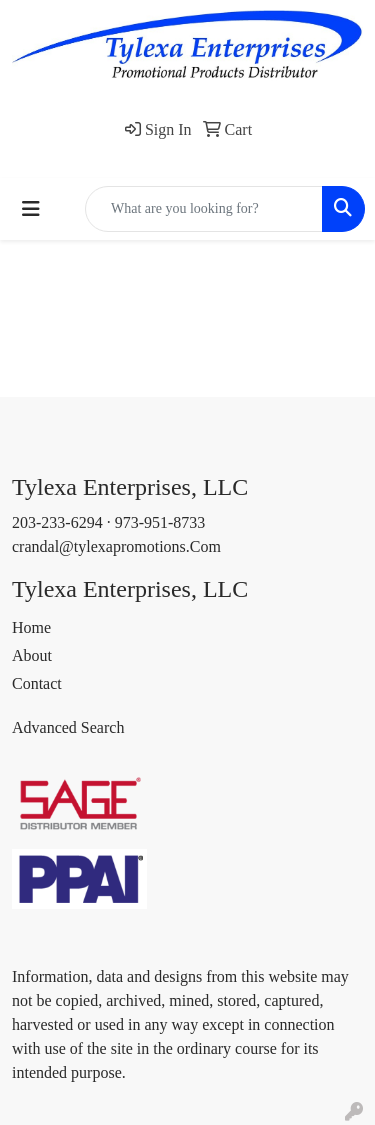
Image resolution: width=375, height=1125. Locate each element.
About (32, 655)
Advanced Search (68, 727)
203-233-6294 (57, 522)
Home (31, 627)
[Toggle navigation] (31, 209)
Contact (37, 683)
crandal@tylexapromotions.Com (116, 546)
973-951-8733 (160, 522)
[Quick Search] (204, 209)
